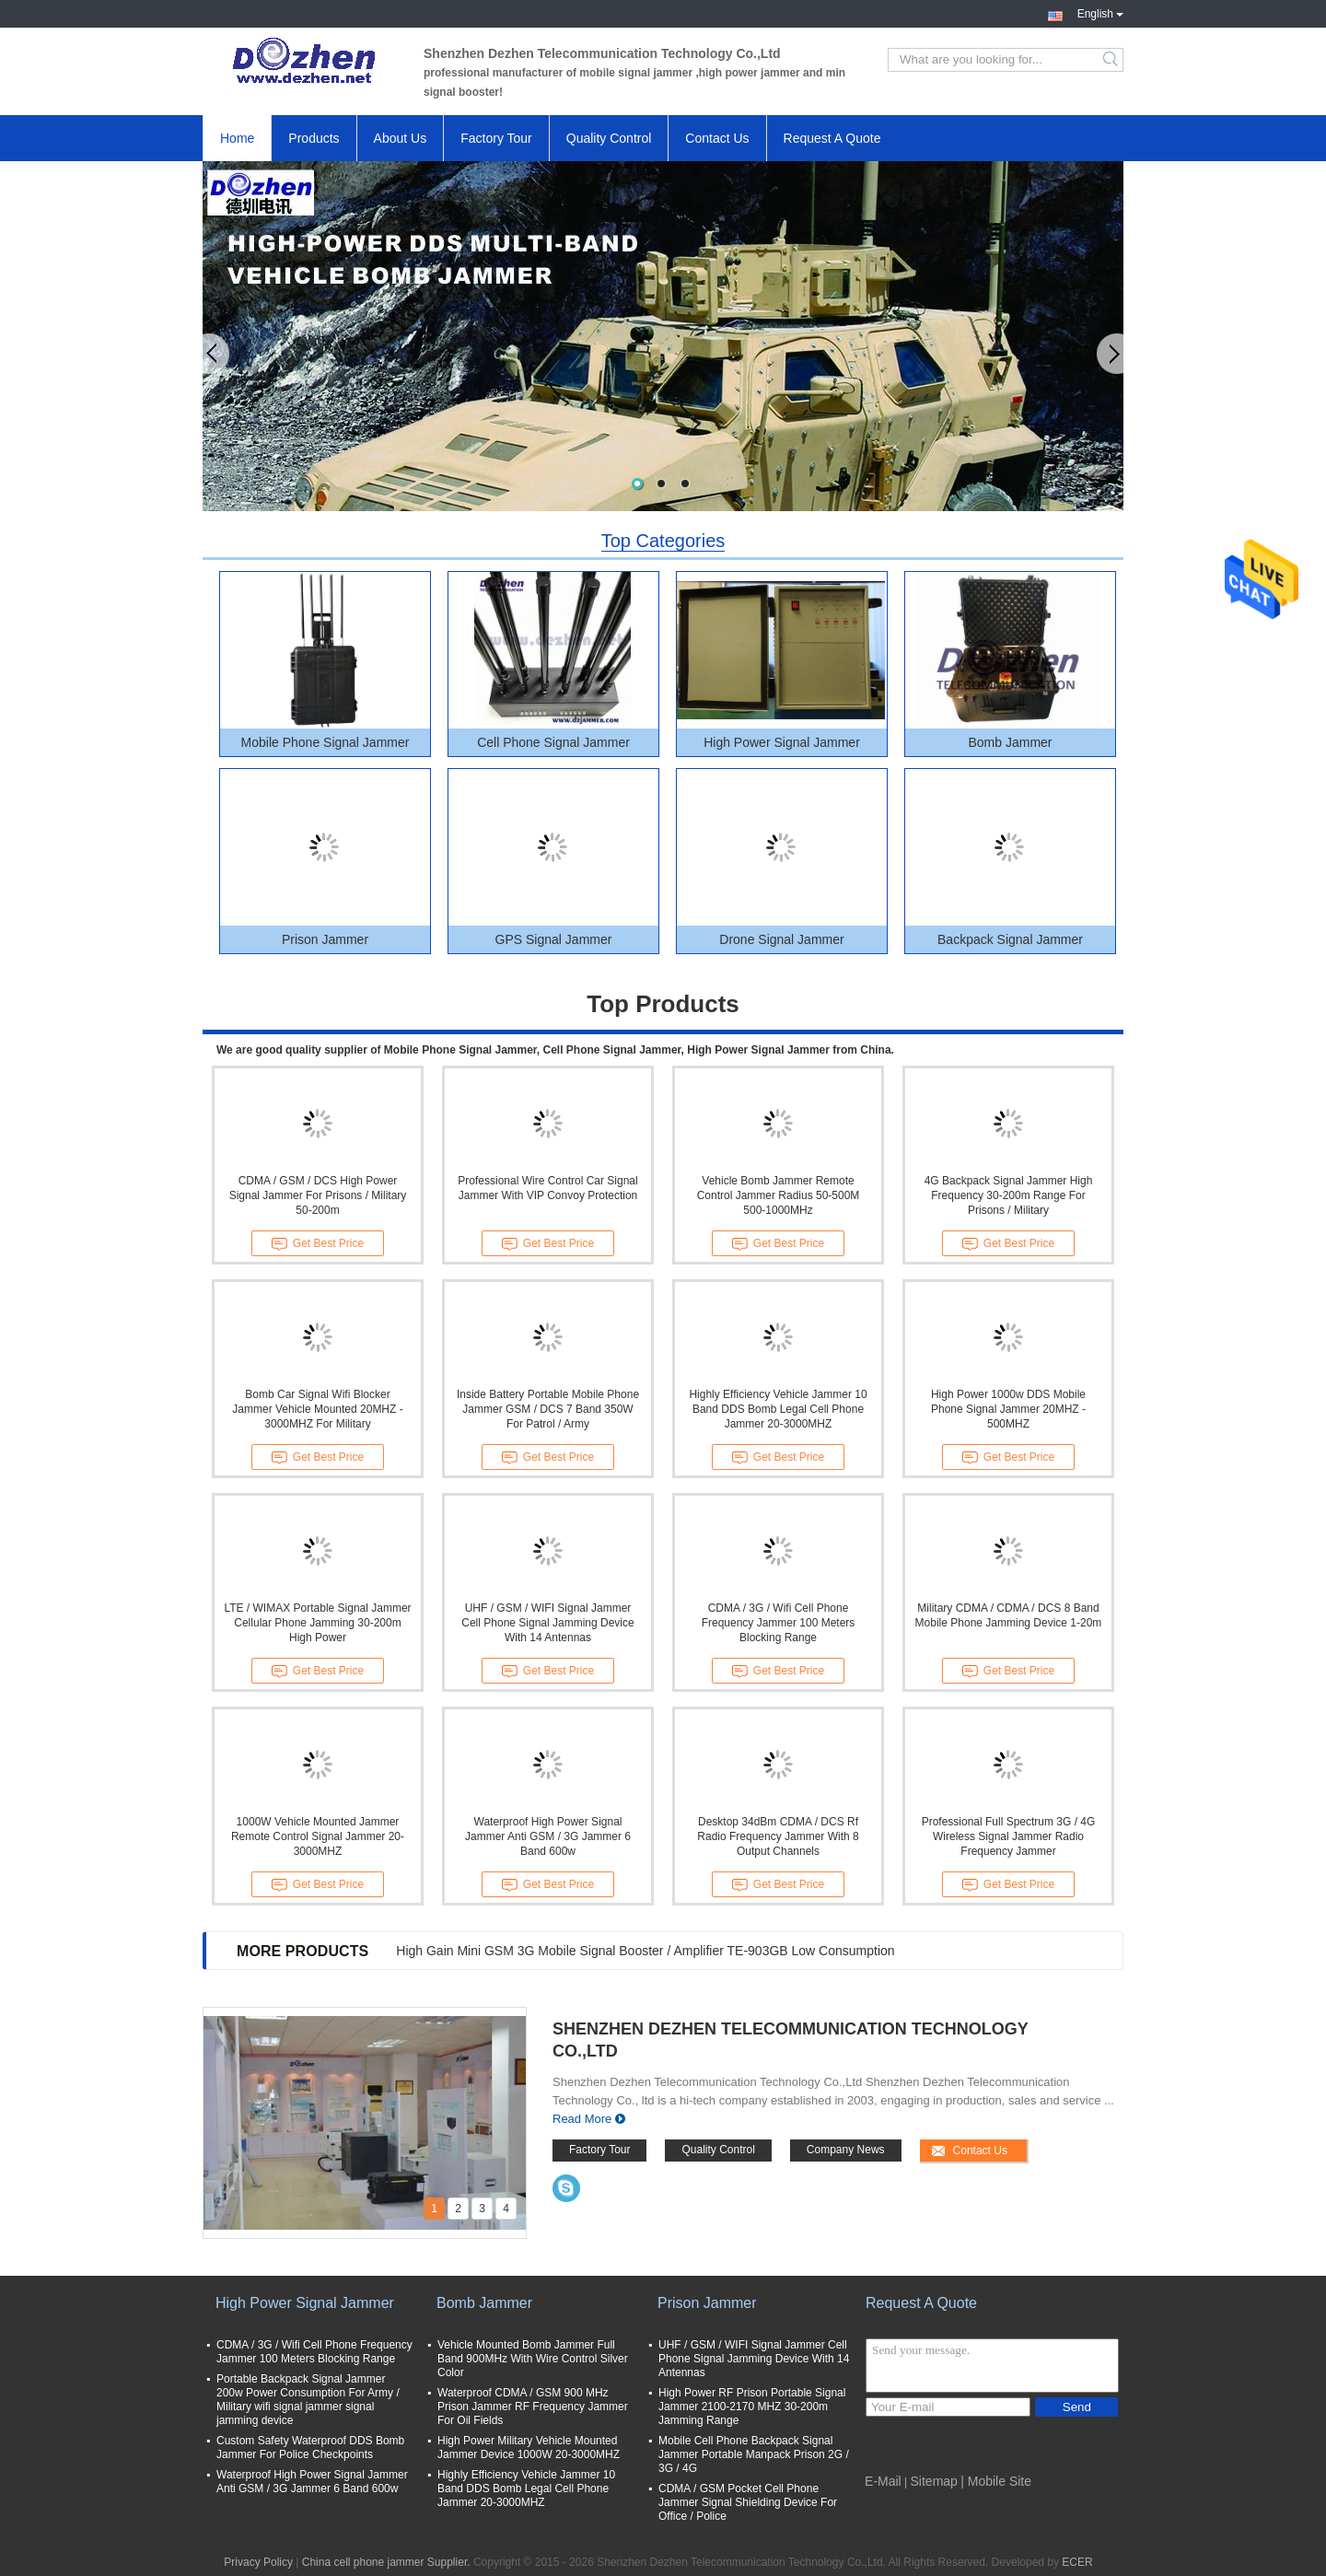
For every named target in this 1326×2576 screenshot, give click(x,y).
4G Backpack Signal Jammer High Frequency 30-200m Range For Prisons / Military (1009, 1195)
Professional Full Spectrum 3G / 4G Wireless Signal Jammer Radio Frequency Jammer (1009, 1836)
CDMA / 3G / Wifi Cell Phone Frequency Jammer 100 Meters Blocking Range (778, 1623)
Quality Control (609, 138)
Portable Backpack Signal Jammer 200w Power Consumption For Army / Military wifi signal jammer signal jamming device (308, 2399)
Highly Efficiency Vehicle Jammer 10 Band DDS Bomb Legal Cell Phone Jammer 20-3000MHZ (778, 1409)
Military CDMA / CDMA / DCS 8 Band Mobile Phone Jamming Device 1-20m (1008, 1615)
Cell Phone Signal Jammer (553, 742)
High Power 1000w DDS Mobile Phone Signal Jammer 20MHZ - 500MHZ (1008, 1409)
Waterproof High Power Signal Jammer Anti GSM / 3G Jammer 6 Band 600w (548, 1836)
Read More (581, 2119)
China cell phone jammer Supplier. (387, 2562)
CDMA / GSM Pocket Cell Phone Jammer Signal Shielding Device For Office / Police (747, 2502)
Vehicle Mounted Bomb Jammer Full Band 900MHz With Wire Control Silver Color (532, 2358)
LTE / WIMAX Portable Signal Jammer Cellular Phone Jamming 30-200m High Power (317, 1623)
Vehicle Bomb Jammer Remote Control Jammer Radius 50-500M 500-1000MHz (778, 1195)
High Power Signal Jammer (782, 742)
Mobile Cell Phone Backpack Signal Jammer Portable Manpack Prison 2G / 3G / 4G (753, 2454)
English (1100, 12)
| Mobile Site (995, 2481)
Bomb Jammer (1010, 742)
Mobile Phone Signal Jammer (325, 742)
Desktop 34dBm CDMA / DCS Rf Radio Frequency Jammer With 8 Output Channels (777, 1836)
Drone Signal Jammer (781, 939)
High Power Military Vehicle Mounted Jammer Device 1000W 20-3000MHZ (528, 2447)
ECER (1077, 2562)
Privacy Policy (258, 2562)
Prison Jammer (325, 939)
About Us (400, 138)
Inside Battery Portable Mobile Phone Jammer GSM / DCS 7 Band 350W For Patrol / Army (548, 1409)
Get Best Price (318, 1244)
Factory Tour (496, 138)
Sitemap (934, 2481)
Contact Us (717, 138)
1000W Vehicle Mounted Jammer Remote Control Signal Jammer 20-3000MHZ (317, 1836)
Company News (846, 2149)
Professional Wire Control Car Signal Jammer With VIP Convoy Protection (547, 1188)
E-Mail (883, 2481)
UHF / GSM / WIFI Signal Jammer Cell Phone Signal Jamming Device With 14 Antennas (547, 1623)
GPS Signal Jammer (553, 939)
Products (313, 138)
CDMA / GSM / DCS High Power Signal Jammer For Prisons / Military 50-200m (318, 1195)
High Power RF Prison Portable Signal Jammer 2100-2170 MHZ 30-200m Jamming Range (751, 2406)
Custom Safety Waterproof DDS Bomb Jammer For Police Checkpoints (310, 2447)
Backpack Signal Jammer (1010, 939)
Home (237, 138)
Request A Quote (832, 138)
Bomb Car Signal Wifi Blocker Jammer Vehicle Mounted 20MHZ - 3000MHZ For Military (317, 1409)
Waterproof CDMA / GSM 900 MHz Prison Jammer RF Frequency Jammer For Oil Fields (532, 2406)
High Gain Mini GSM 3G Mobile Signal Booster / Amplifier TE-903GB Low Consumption (645, 1950)
